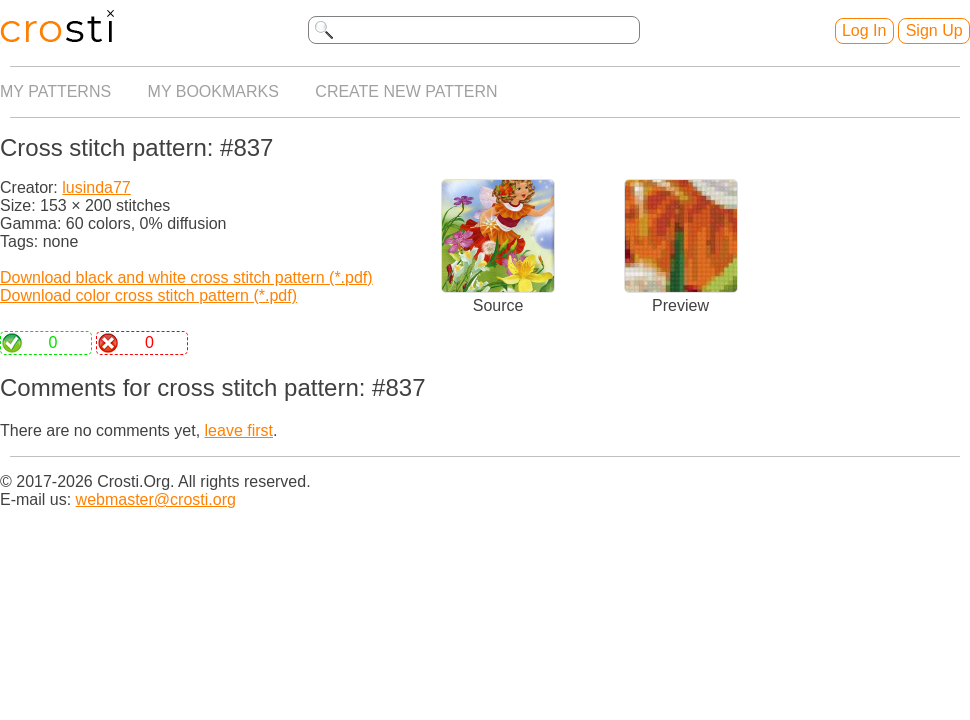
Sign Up (934, 30)
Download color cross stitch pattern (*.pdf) (148, 295)
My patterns (55, 91)
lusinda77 (96, 187)
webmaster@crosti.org (156, 499)
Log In (864, 30)
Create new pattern (406, 91)
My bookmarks (213, 91)
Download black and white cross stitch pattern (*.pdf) (186, 277)
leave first (239, 430)
